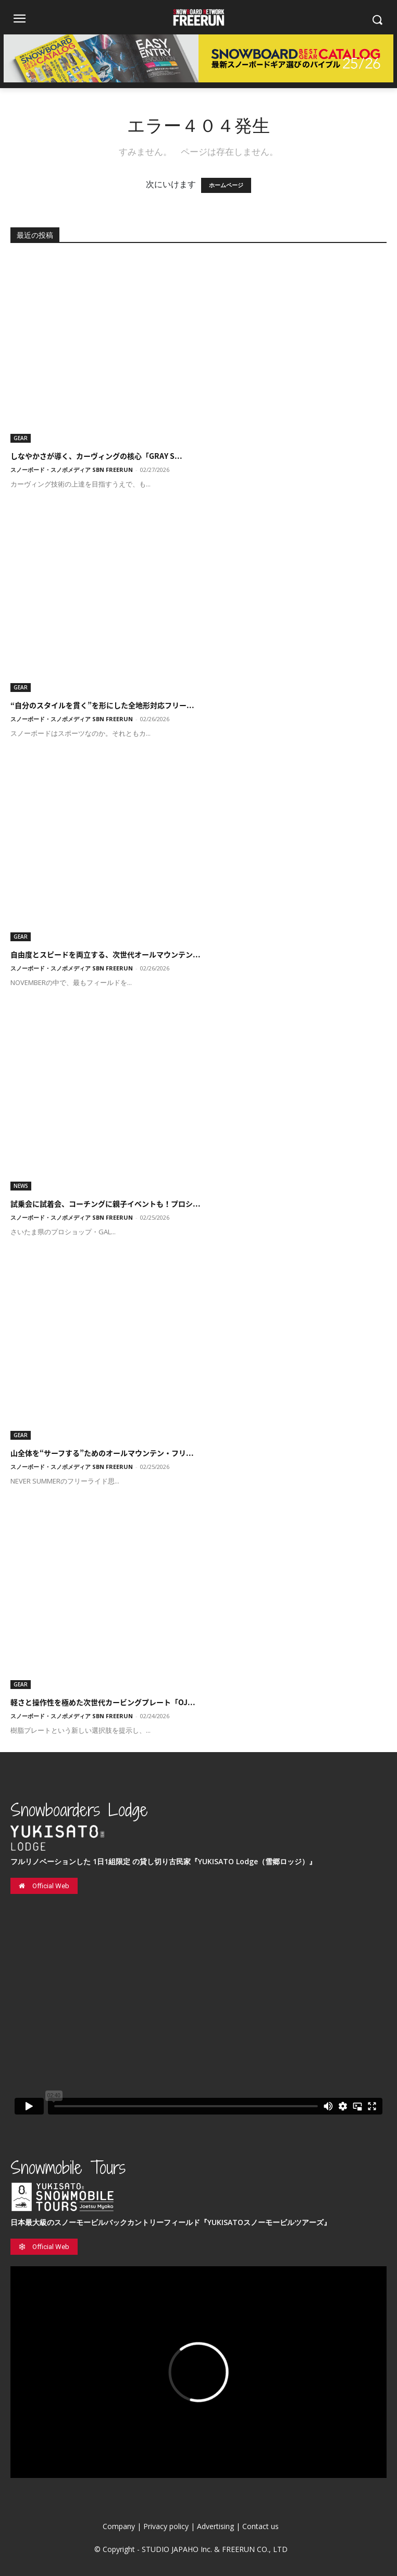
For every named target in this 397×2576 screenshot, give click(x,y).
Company (119, 2526)
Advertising (215, 2526)
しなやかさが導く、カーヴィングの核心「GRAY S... (96, 456)
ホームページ (226, 185)
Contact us (260, 2526)
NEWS (21, 1185)
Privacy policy (166, 2526)
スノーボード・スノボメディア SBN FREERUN (71, 469)
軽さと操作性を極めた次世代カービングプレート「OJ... (102, 1702)
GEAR (21, 438)
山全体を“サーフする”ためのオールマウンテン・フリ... (102, 1453)
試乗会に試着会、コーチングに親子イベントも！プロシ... (105, 1203)
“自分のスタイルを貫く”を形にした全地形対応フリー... (102, 705)
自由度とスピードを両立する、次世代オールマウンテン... (105, 954)
